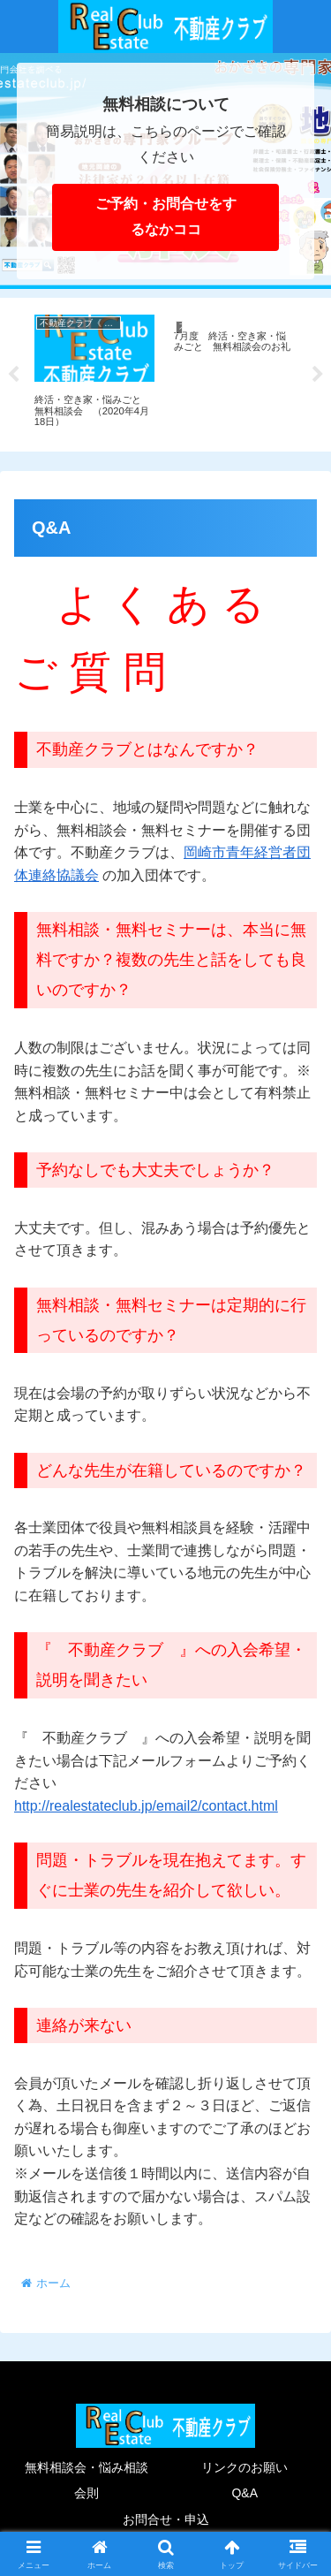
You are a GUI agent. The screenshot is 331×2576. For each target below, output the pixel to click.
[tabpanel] (94, 371)
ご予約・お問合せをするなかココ (166, 216)
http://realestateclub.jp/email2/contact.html (146, 1805)
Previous (13, 375)
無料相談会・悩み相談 (86, 2467)
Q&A (244, 2493)
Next (318, 375)
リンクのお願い (244, 2467)
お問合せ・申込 (166, 2519)
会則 (86, 2493)
